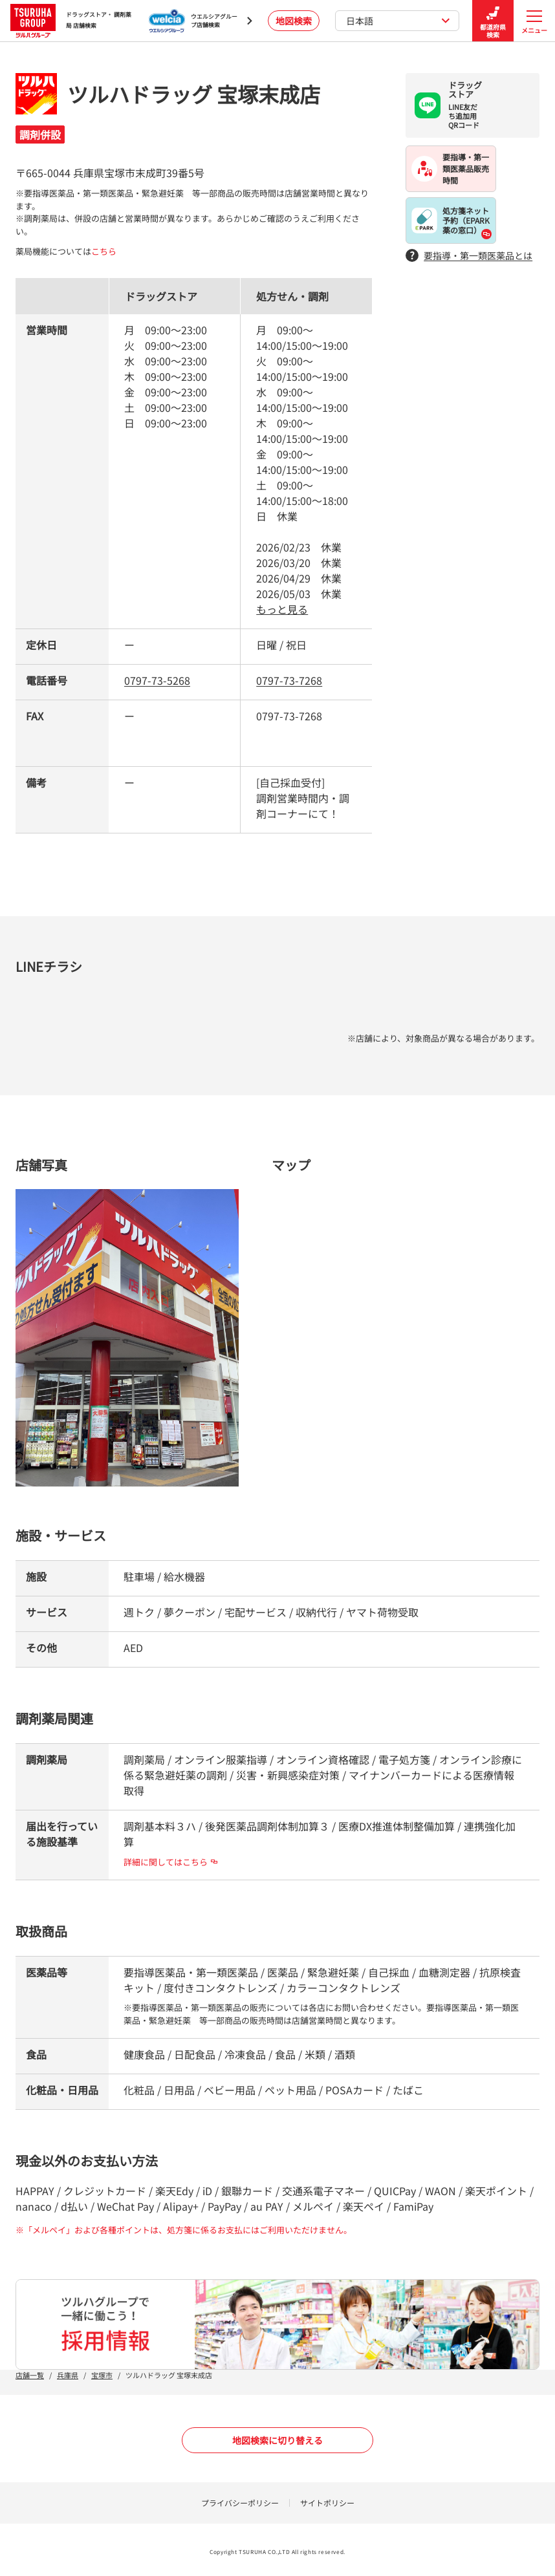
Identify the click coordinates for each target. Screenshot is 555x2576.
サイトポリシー (327, 2502)
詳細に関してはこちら (170, 1862)
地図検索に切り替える (277, 2440)
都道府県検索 (493, 21)
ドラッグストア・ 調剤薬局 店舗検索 (70, 20)
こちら (103, 251)
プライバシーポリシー (240, 2502)
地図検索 (294, 20)
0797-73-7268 (289, 680)
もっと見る (282, 609)
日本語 (398, 20)
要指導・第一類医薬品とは (469, 256)
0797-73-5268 (157, 680)
